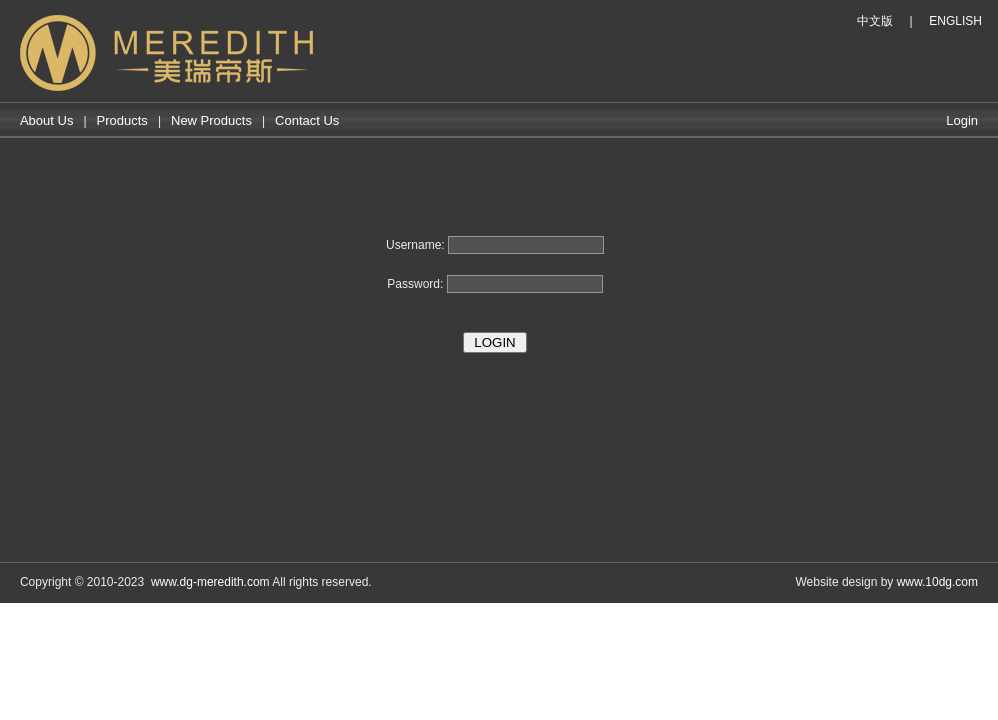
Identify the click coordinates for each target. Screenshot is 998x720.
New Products (211, 120)
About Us (46, 120)
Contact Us (307, 120)
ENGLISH (955, 21)
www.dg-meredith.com (210, 582)
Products (122, 120)
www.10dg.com (937, 582)
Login (962, 120)
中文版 (875, 21)
